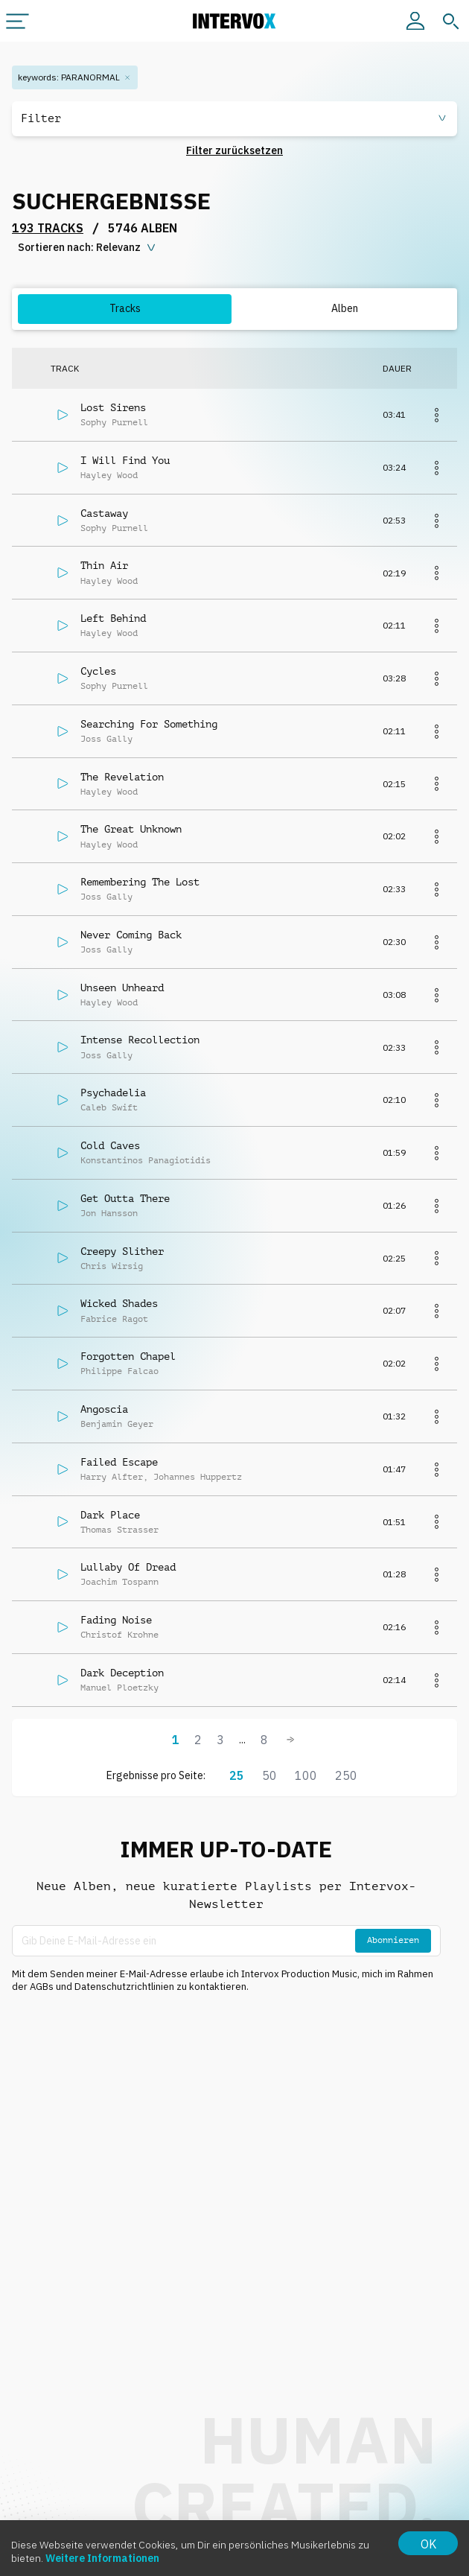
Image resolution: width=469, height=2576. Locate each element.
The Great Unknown (131, 829)
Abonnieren (393, 1940)
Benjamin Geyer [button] (116, 1424)
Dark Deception (122, 1673)
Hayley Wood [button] (109, 475)
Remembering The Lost (140, 882)
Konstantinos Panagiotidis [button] (145, 1160)
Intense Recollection (140, 1040)
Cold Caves (110, 1145)
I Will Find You (125, 460)
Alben (344, 308)
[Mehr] (436, 415)
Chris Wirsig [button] (111, 1266)
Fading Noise (116, 1620)
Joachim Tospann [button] (119, 1582)
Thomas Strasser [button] (119, 1529)
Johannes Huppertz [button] (197, 1477)
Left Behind (113, 618)
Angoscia (104, 1409)
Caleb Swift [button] (109, 1107)
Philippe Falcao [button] (119, 1371)
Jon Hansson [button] (109, 1213)
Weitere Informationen (102, 2558)
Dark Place (110, 1515)
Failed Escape (119, 1462)
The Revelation (122, 777)
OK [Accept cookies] (428, 2544)
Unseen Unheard (122, 987)
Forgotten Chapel (128, 1356)
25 (236, 1775)
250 (346, 1775)
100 (306, 1775)
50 (269, 1775)
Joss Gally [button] (106, 739)
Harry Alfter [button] (111, 1477)
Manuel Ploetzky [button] (119, 1687)
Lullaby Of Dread (128, 1567)
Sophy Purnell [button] (114, 422)
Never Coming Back (131, 935)
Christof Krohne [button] (119, 1634)
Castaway (104, 513)
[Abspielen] (62, 415)
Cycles (98, 671)
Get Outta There (125, 1198)
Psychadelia (113, 1092)
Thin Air (104, 565)
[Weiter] (290, 1739)
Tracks (125, 308)
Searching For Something (148, 724)
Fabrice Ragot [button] (114, 1319)
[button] (234, 118)
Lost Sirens (113, 407)
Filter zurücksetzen (234, 150)
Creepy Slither (122, 1251)
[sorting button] (88, 248)
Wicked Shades (119, 1303)
